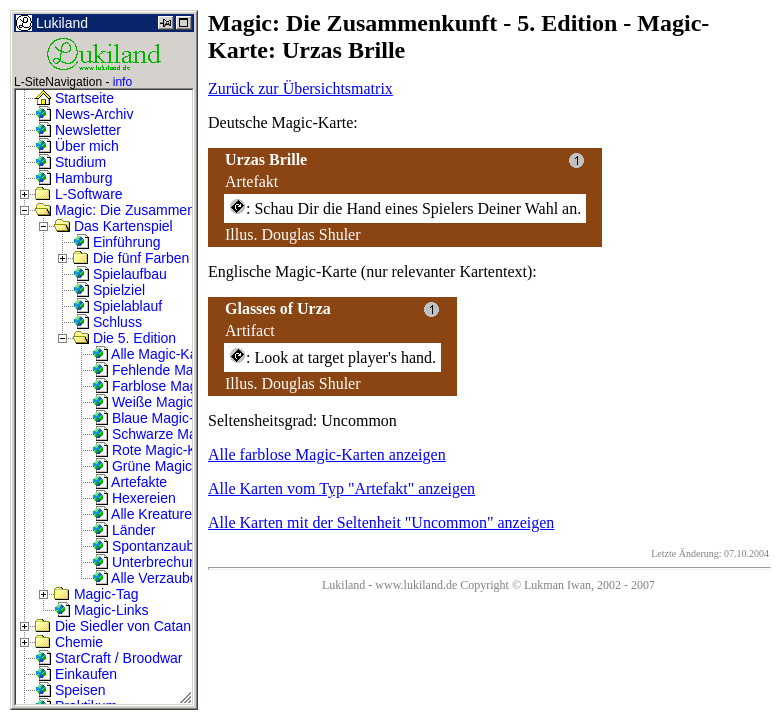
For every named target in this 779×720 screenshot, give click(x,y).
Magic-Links (101, 610)
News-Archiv (84, 114)
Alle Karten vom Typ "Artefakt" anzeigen (341, 488)
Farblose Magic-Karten (173, 386)
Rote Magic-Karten (160, 450)
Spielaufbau (120, 274)
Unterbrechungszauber (173, 562)
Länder (123, 530)
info (122, 82)
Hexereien (134, 498)
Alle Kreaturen (146, 514)
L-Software (79, 194)
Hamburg (73, 178)
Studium (70, 162)
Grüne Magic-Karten (165, 466)
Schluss (107, 322)
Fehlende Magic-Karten (174, 370)
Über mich (77, 146)
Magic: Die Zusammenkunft (130, 210)
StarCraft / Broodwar (109, 658)
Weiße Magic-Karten (165, 402)
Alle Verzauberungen (166, 578)
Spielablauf (117, 306)
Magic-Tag (96, 594)
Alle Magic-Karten (157, 354)
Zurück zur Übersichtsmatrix (300, 88)
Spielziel (109, 290)
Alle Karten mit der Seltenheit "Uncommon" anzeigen (381, 522)
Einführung (117, 242)
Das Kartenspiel (113, 226)
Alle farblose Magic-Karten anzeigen (327, 454)
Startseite (74, 98)
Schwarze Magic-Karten (176, 434)
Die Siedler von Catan (113, 626)
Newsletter (78, 130)
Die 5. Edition (124, 338)
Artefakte (129, 482)
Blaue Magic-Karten (163, 418)
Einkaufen (76, 674)
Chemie (69, 642)
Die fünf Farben (131, 258)
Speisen (70, 690)
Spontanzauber (149, 546)
